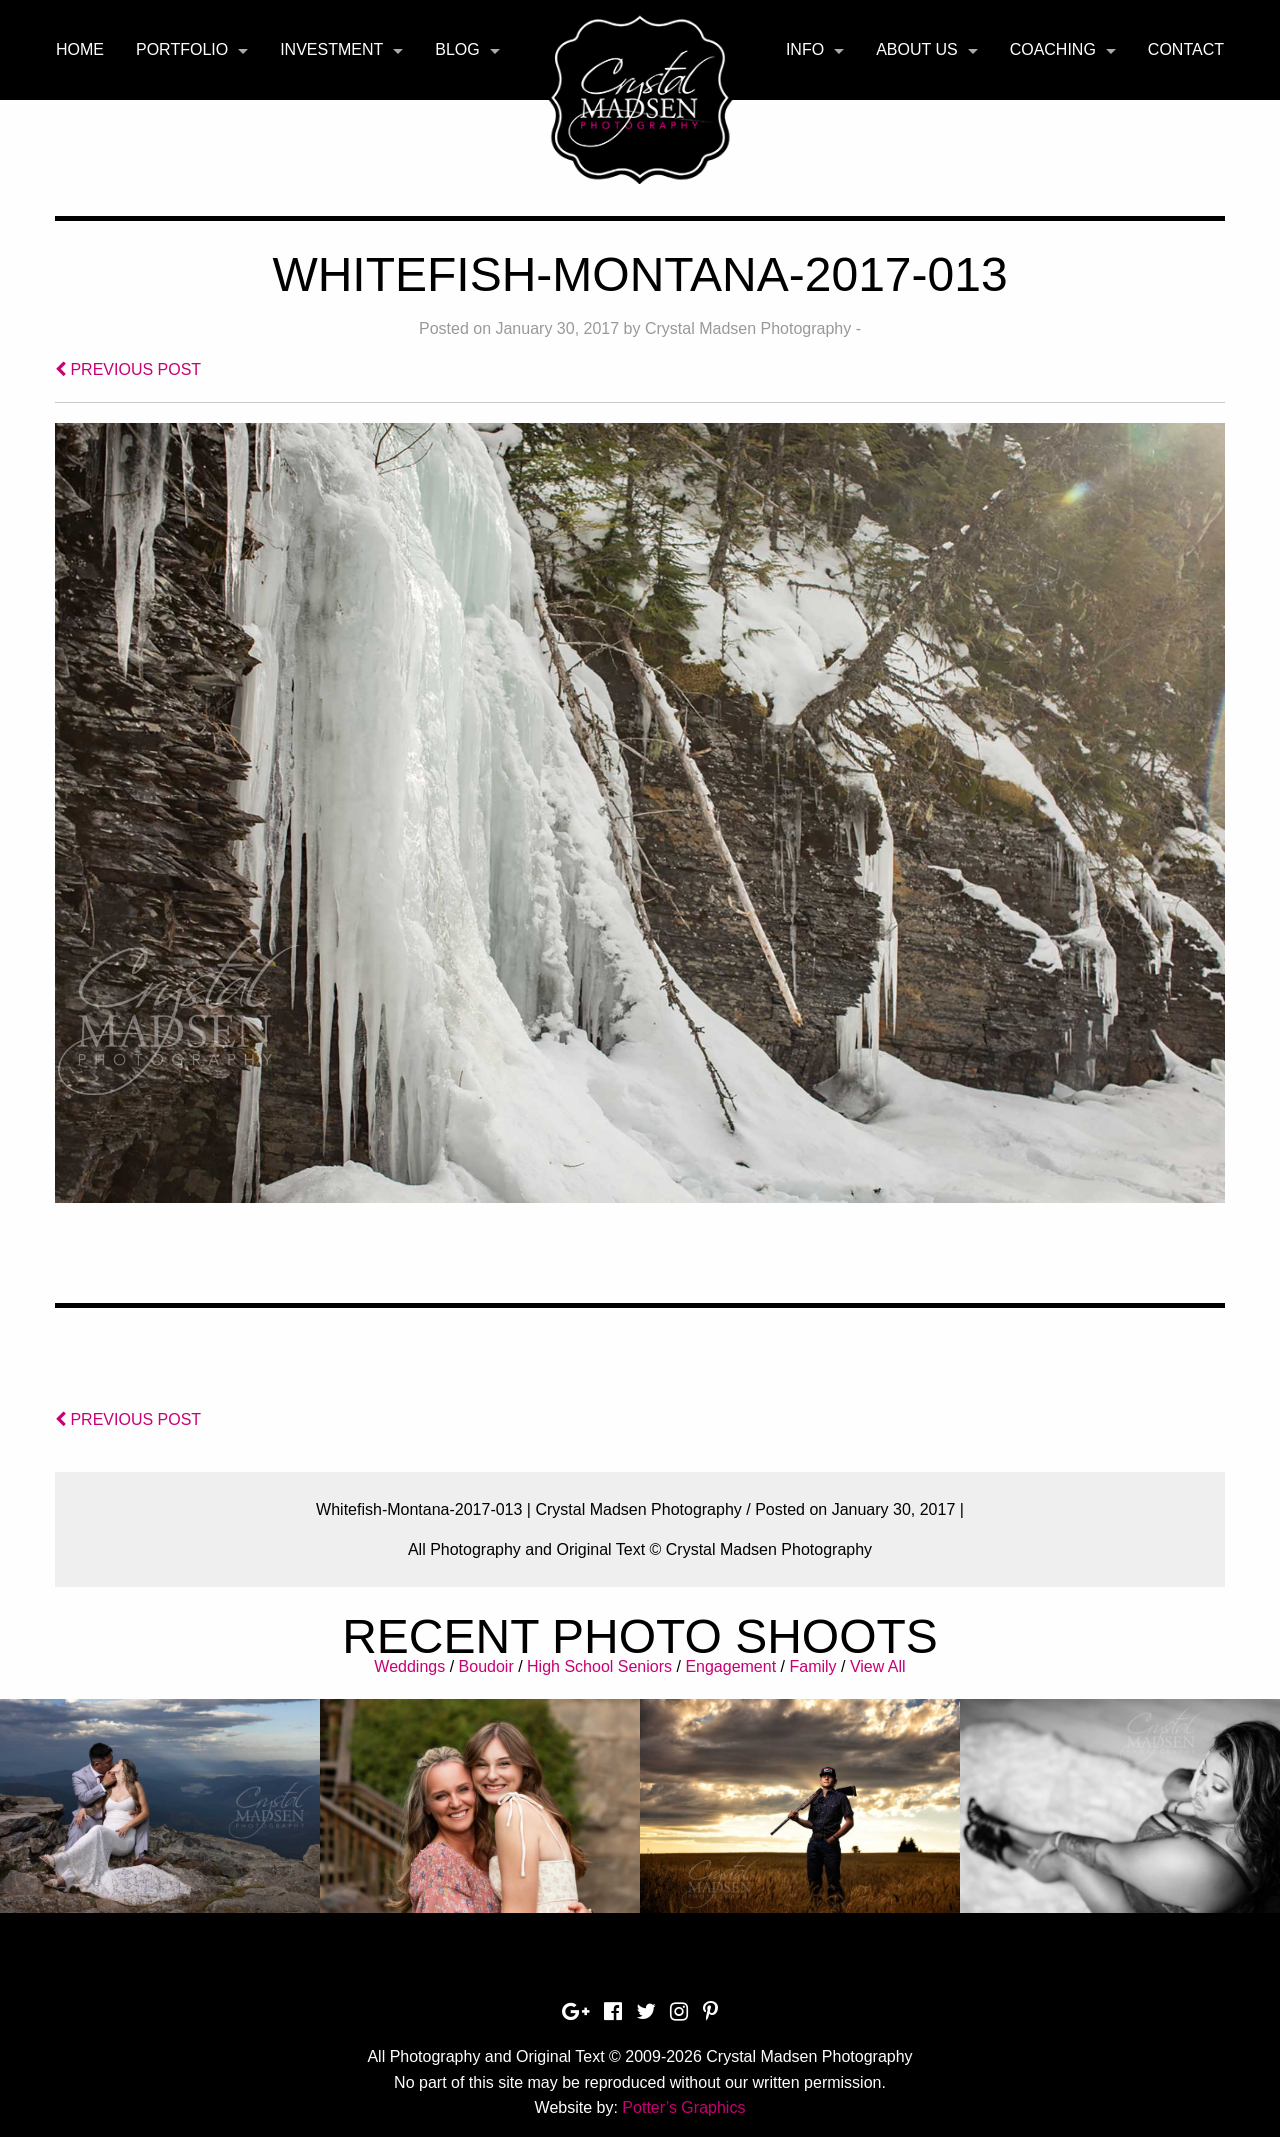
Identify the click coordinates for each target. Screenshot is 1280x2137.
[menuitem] (80, 50)
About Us (917, 49)
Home (80, 49)
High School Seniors (599, 1666)
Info (805, 49)
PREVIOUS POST (128, 369)
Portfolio (182, 49)
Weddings (409, 1666)
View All (878, 1666)
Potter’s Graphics (683, 2107)
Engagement (730, 1666)
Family (812, 1666)
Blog (457, 49)
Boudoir (486, 1666)
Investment (331, 49)
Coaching (1053, 49)
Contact (1186, 49)
